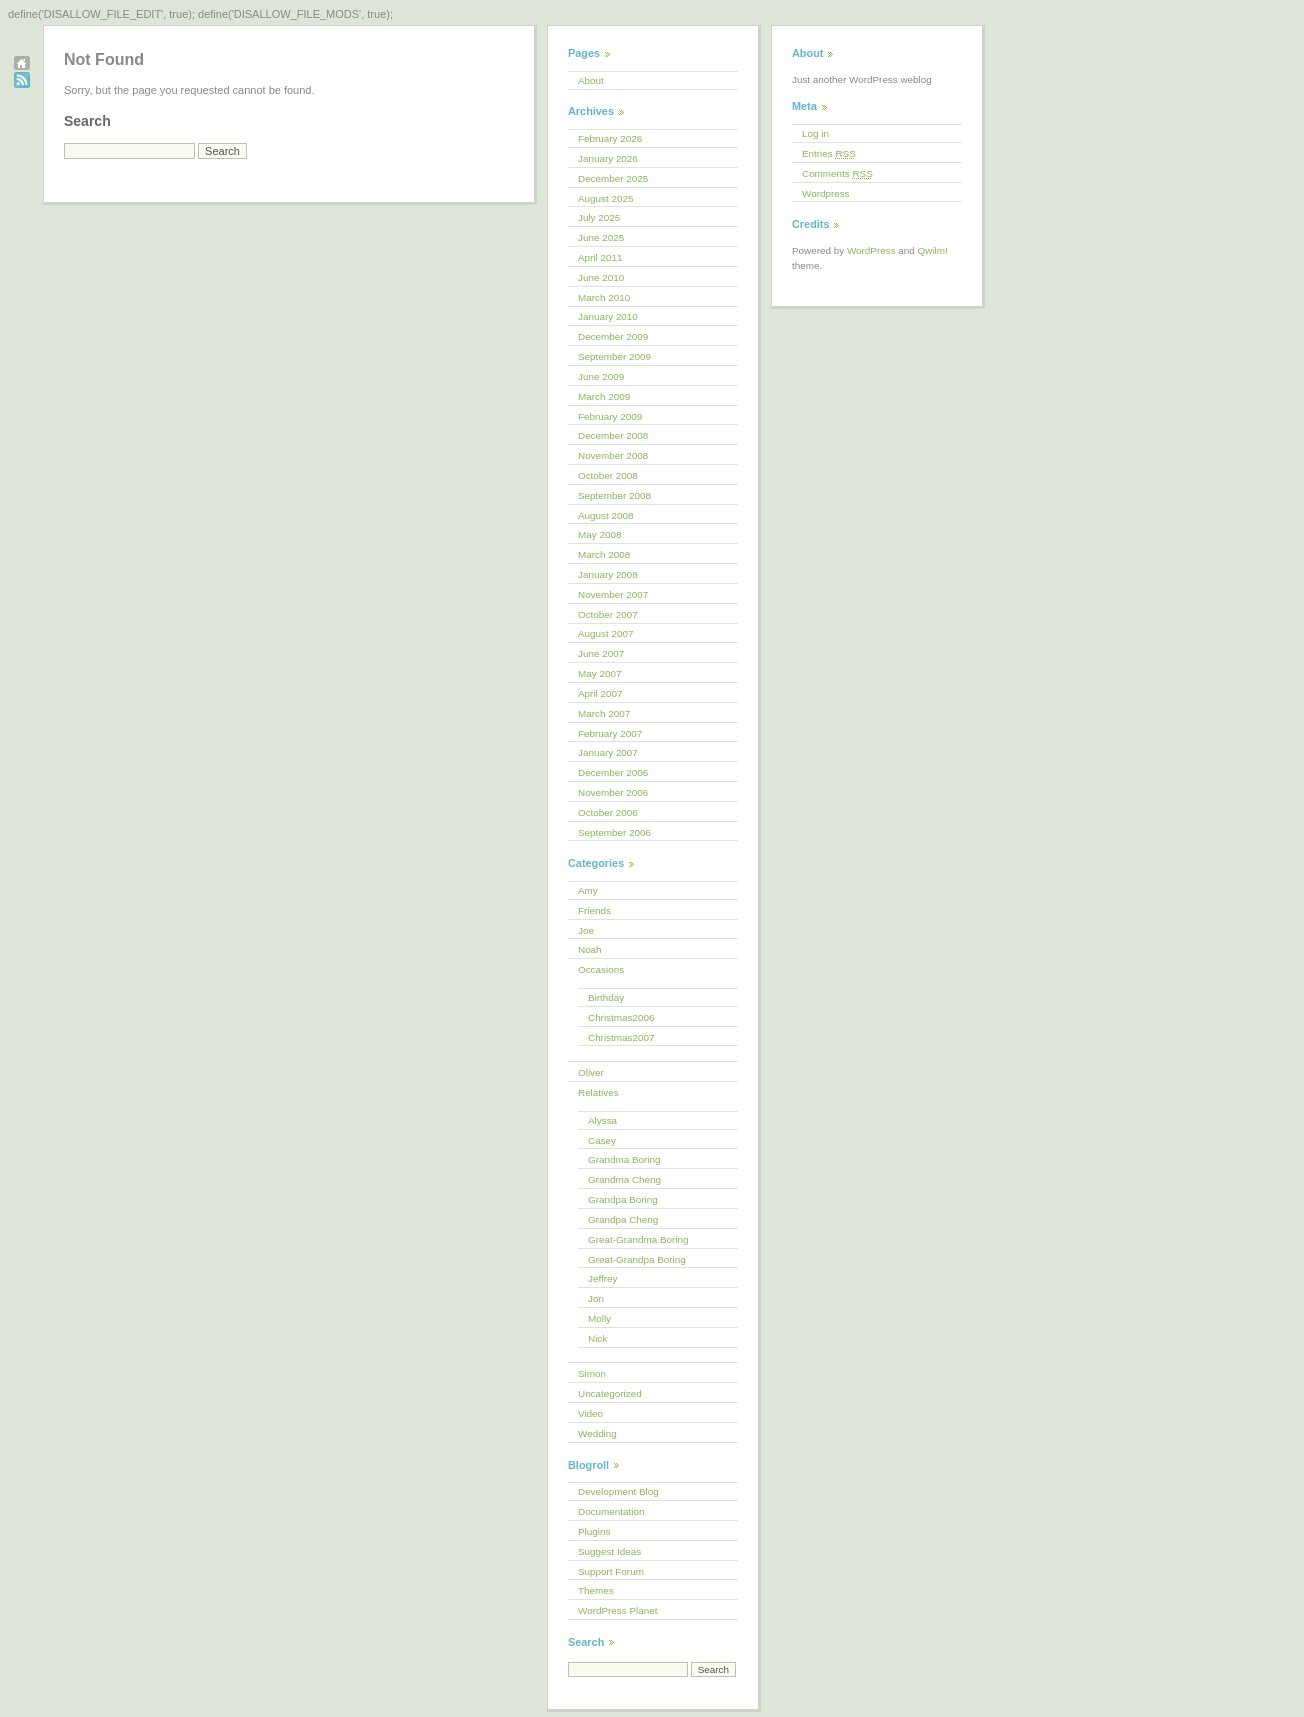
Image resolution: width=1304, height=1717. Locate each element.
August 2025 (605, 198)
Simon (592, 1373)
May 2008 (599, 534)
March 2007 (604, 713)
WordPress (871, 250)
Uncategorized (610, 1393)
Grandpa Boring (623, 1199)
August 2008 (605, 515)
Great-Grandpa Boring (637, 1259)
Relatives (598, 1092)
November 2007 (613, 594)
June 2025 (601, 237)
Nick (597, 1338)
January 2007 (608, 752)
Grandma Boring (624, 1159)
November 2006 (613, 792)
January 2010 (608, 316)
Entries (829, 153)
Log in (815, 133)
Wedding (597, 1433)
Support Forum (611, 1571)
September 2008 (614, 495)
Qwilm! (933, 250)
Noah (590, 949)
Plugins (594, 1531)
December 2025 (613, 178)
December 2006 (613, 772)
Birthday (606, 997)
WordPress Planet (617, 1610)
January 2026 (608, 158)
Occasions (601, 969)
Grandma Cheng (624, 1179)
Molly (599, 1318)
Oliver (591, 1072)
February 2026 (610, 138)
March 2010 (604, 297)
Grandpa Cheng (623, 1219)
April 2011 (600, 257)
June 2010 (601, 277)
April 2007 (600, 693)
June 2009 (601, 376)
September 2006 (614, 832)
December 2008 (613, 435)
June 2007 (601, 653)
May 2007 (599, 673)
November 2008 (613, 455)
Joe (586, 930)
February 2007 (610, 733)
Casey (602, 1140)
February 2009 (610, 416)
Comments (837, 173)
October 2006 (608, 812)
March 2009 (604, 396)
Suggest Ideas (609, 1551)
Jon (596, 1298)
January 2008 (608, 574)
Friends (594, 910)
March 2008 (604, 554)
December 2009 (613, 336)
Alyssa (602, 1120)
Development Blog (618, 1491)
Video (590, 1413)
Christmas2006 (621, 1017)
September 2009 (614, 356)
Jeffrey (602, 1278)
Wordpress (826, 193)
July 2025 (599, 217)
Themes (596, 1590)
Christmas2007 (621, 1037)
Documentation (611, 1511)
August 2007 (605, 633)
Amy (588, 890)
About (591, 80)
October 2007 (608, 614)
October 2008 (608, 475)
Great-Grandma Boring (638, 1239)
